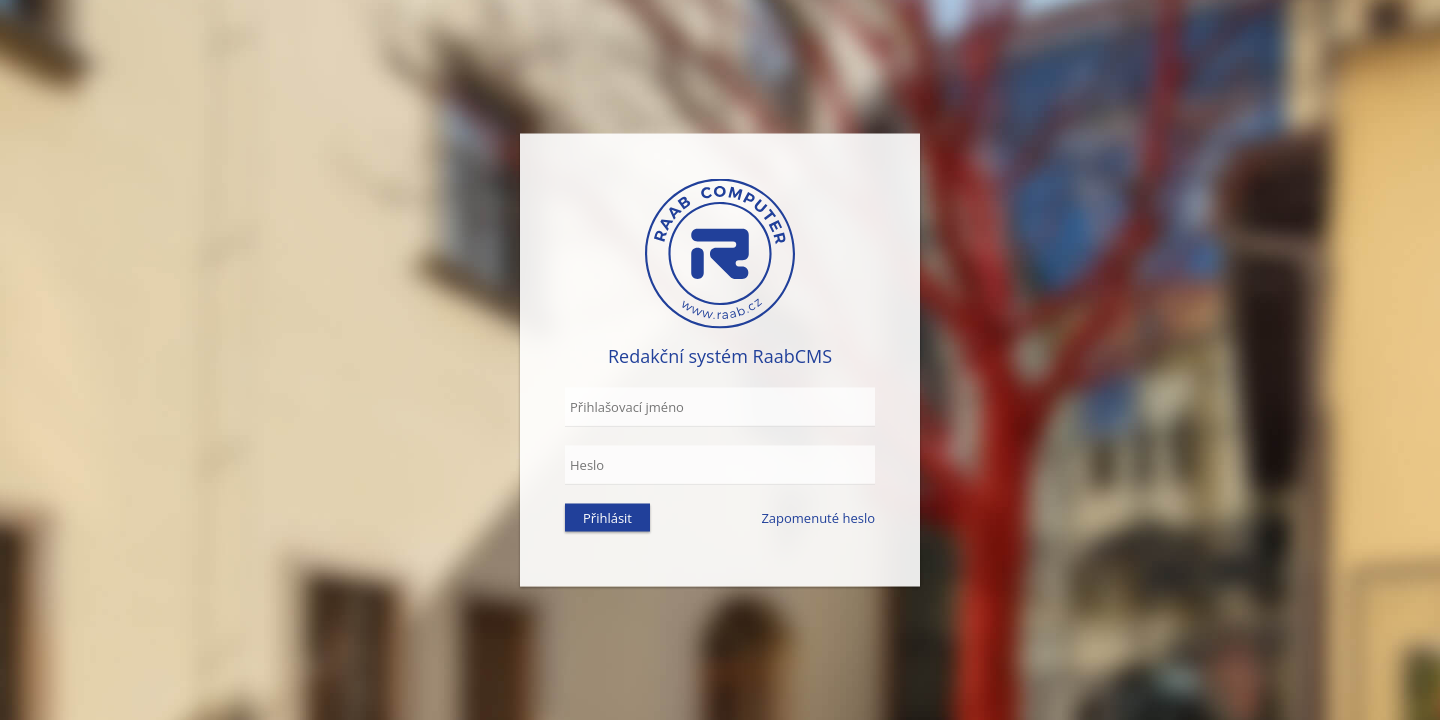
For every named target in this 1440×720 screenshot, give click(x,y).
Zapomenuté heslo (818, 518)
